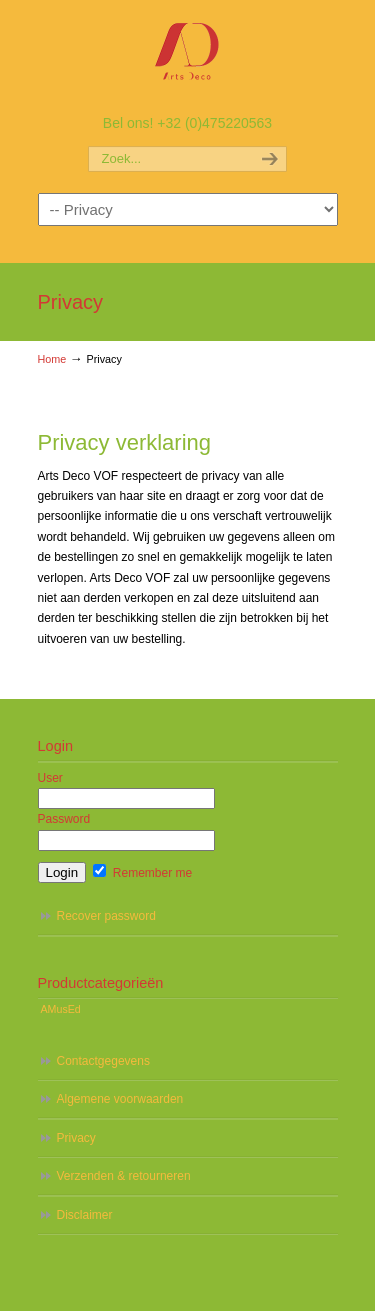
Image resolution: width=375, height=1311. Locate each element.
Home (52, 359)
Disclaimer (85, 1215)
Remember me (142, 873)
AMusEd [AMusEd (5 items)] (61, 1009)
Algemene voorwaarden (120, 1099)
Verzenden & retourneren (124, 1176)
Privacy (76, 1138)
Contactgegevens (103, 1061)
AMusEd (188, 55)
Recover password (106, 916)
